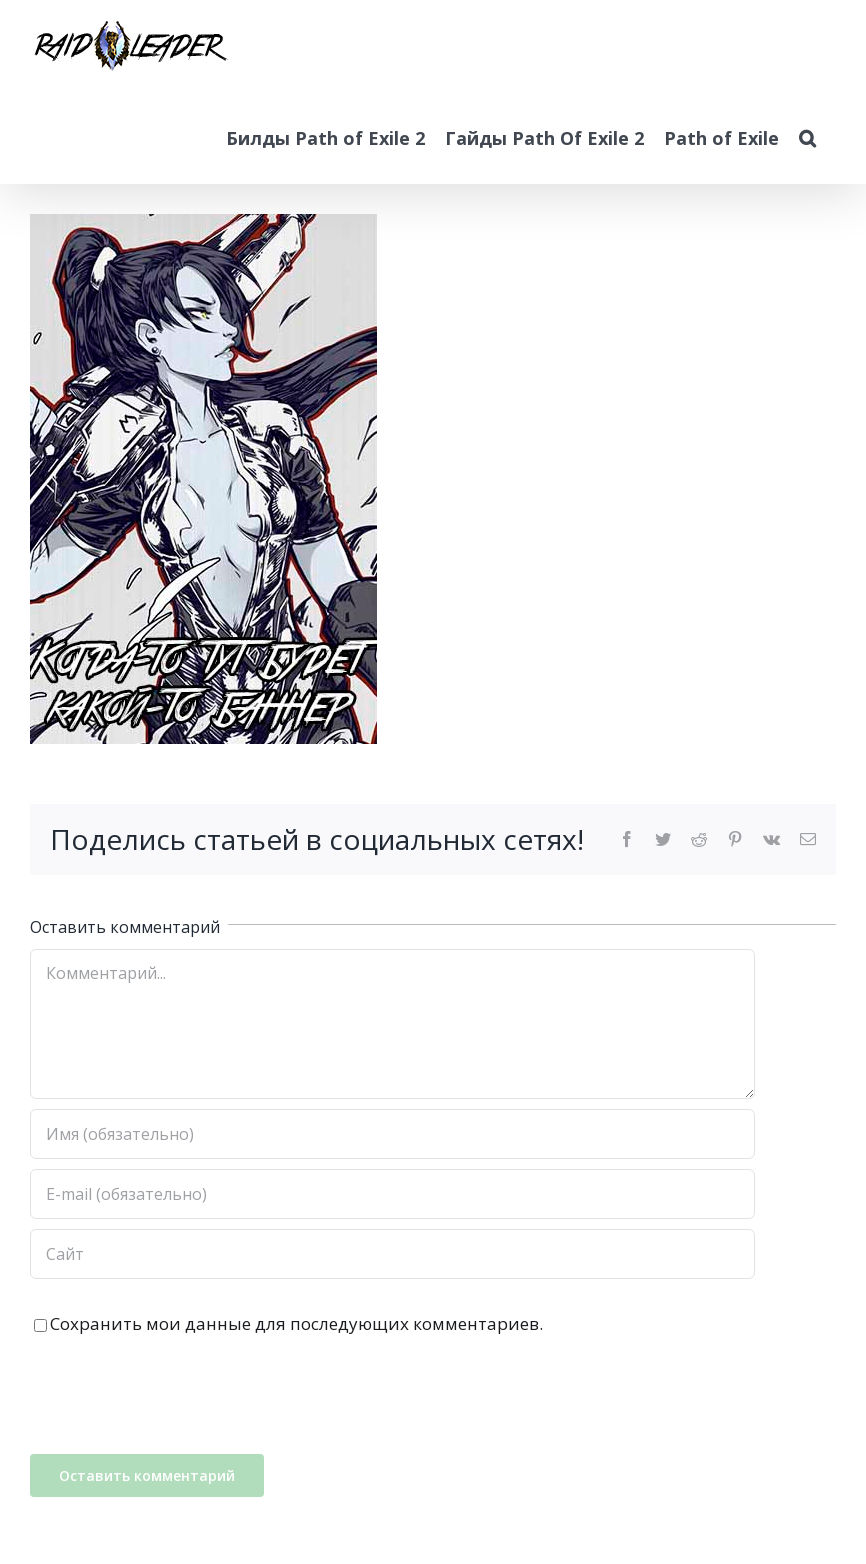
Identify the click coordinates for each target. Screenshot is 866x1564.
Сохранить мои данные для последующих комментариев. (296, 1323)
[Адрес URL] (392, 1254)
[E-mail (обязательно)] (392, 1194)
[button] (807, 138)
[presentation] (182, 1395)
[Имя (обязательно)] (392, 1134)
